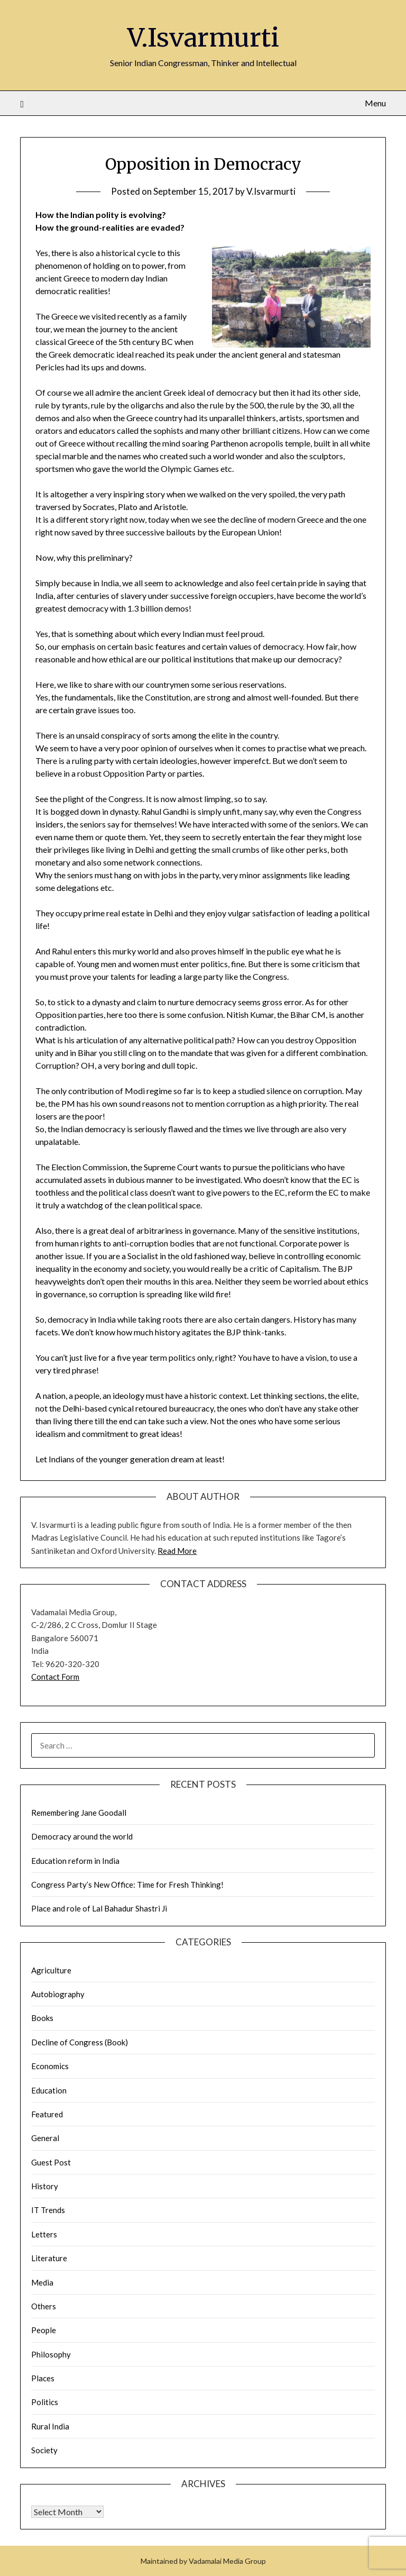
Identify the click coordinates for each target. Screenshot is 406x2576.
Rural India (50, 2426)
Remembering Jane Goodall (78, 1812)
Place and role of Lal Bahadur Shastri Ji (99, 1908)
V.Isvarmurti (203, 37)
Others (43, 2306)
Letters (44, 2234)
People (43, 2330)
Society (44, 2450)
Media (42, 2282)
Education (49, 2090)
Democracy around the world (82, 1836)
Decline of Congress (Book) (79, 2042)
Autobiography (58, 1994)
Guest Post (51, 2162)
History (44, 2186)
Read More (177, 1550)
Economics (50, 2066)
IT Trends (48, 2210)
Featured (47, 2114)
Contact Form (55, 1676)
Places (42, 2378)
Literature (49, 2258)
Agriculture (51, 1970)
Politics (44, 2402)
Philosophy (51, 2354)
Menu (375, 103)
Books (42, 2018)
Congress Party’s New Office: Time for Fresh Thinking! (127, 1884)
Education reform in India (75, 1860)
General (45, 2138)
